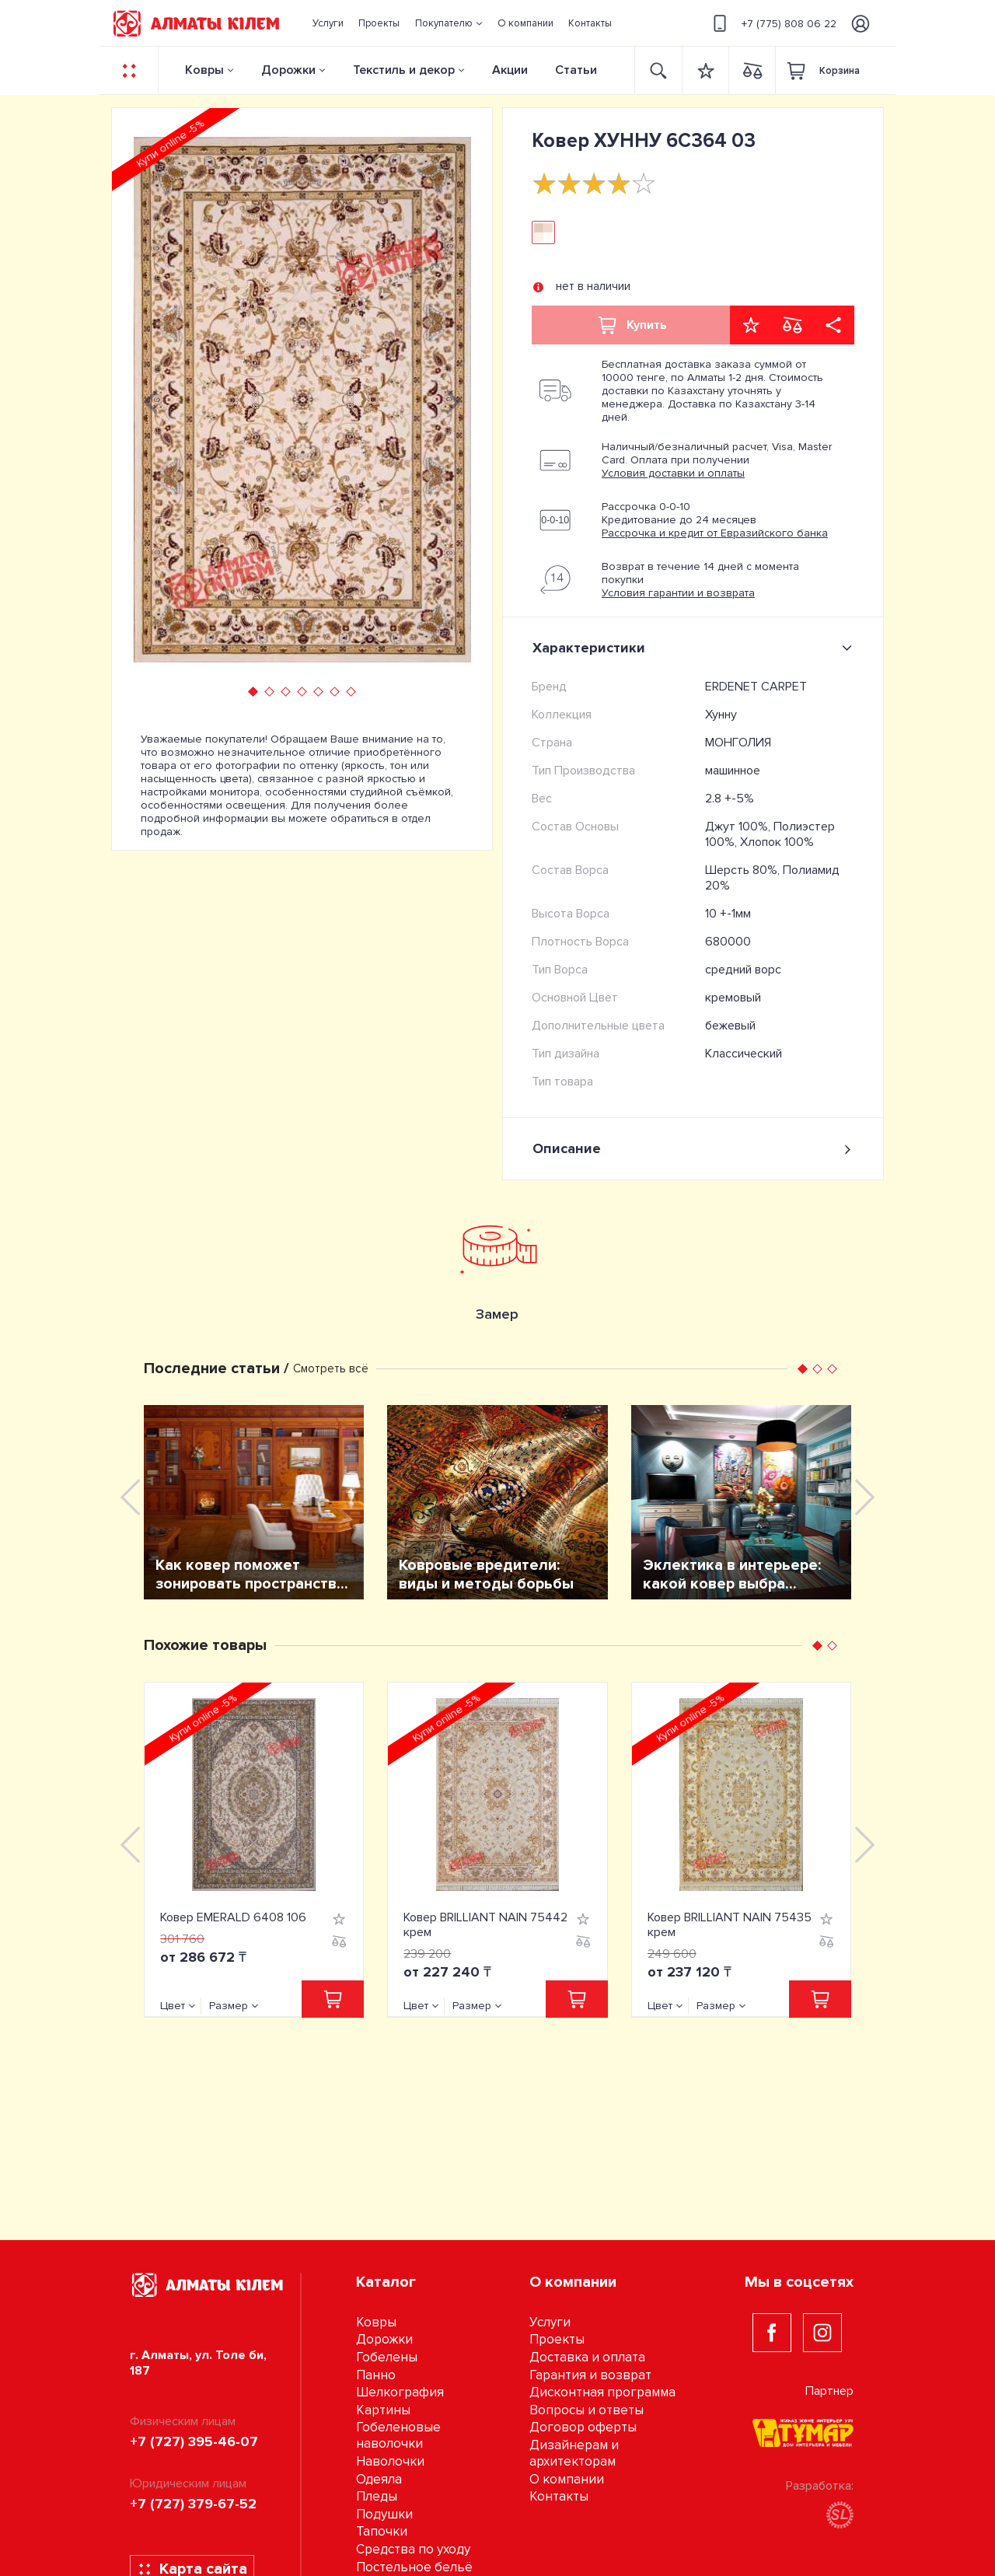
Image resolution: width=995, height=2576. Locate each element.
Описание (693, 1148)
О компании (566, 2479)
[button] (448, 23)
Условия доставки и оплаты (673, 473)
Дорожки (288, 70)
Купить (631, 325)
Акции (510, 70)
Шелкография (400, 2392)
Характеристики (695, 647)
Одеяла (379, 2479)
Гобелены (386, 2357)
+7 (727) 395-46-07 (194, 2441)
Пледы (376, 2496)
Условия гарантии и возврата (678, 592)
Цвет (172, 2005)
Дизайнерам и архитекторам (574, 2453)
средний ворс (743, 969)
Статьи (576, 70)
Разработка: (820, 2503)
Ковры (204, 70)
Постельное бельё (414, 2567)
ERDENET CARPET (756, 686)
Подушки (384, 2514)
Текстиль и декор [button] (404, 70)
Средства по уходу (413, 2549)
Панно (376, 2375)
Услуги (550, 2322)
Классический (743, 1053)
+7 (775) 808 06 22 (772, 23)
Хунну (721, 714)
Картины (383, 2410)
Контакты (558, 2496)
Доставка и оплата (587, 2357)
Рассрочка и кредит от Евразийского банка (715, 533)
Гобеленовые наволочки (398, 2435)
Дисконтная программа (602, 2392)
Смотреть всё (330, 1368)
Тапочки (381, 2531)
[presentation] (150, 399)
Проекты (557, 2339)
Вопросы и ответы (586, 2410)
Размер (228, 2005)
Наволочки (390, 2461)
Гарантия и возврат (590, 2375)
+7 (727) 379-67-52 (193, 2503)
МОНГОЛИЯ (738, 742)
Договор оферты (583, 2427)
